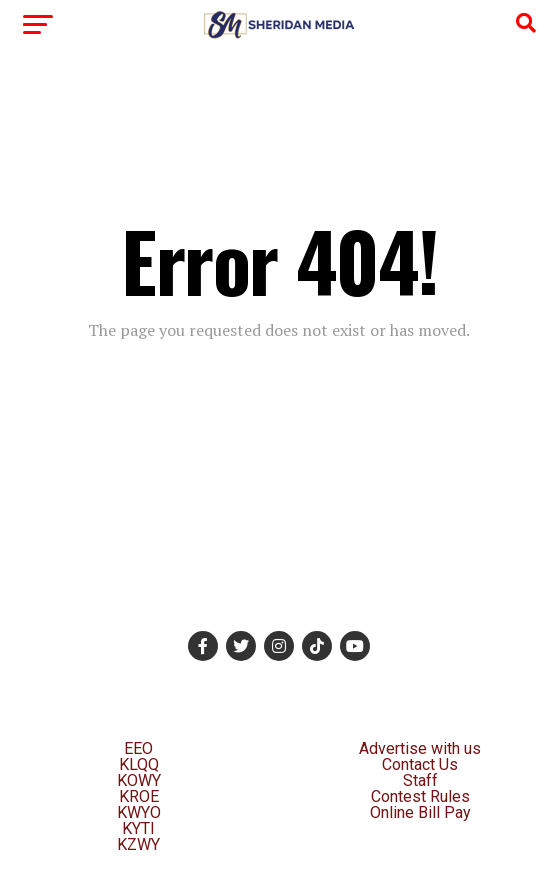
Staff (420, 780)
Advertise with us (420, 748)
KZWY (138, 844)
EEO (138, 748)
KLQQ (139, 764)
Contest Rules (420, 796)
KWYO (139, 812)
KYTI (138, 828)
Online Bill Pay (420, 812)
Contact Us (420, 764)
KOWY (139, 780)
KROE (139, 796)
